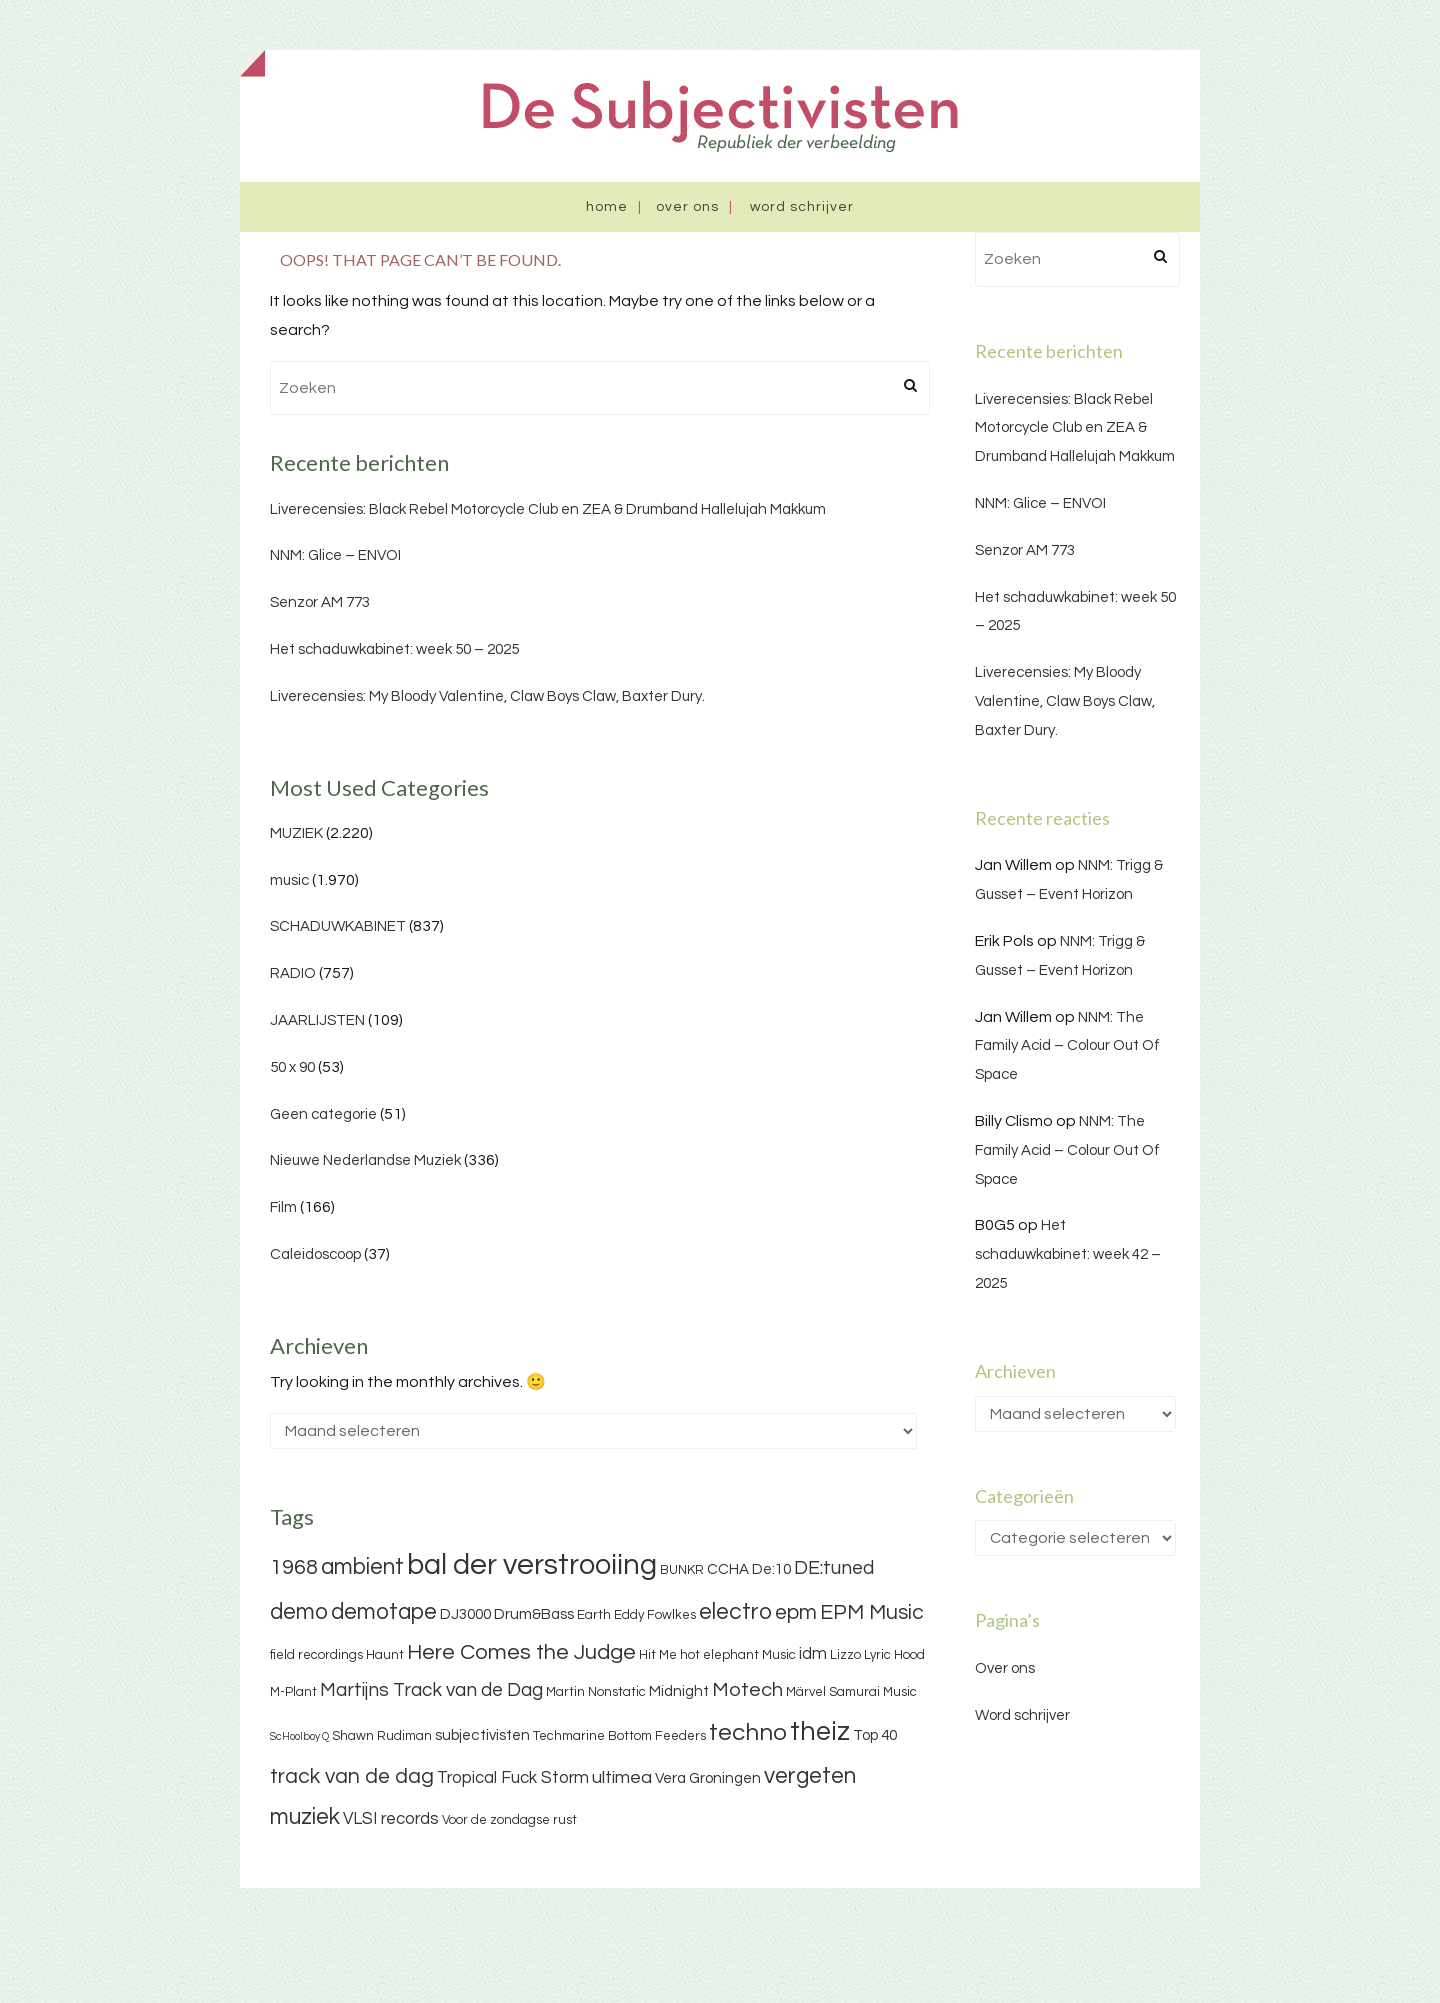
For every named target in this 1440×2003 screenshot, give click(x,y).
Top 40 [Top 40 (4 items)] (875, 1735)
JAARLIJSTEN (317, 1020)
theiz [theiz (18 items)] (820, 1732)
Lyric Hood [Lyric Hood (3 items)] (894, 1655)
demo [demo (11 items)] (299, 1612)
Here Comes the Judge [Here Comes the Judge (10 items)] (521, 1652)
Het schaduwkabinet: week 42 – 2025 (1068, 1254)
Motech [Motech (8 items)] (747, 1690)
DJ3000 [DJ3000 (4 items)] (465, 1614)
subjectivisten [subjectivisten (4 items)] (482, 1735)
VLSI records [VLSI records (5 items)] (391, 1819)
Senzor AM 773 (320, 602)
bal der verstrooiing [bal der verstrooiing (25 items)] (532, 1565)
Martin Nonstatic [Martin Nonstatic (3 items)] (596, 1692)
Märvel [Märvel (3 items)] (806, 1692)
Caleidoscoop (315, 1254)
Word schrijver (802, 207)
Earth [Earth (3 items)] (594, 1615)
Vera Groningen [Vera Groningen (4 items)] (708, 1778)
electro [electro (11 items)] (735, 1612)
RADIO (293, 973)
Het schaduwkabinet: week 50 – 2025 (394, 649)
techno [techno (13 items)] (748, 1732)
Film (283, 1207)
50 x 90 (292, 1067)
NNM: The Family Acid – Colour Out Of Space (1067, 1046)
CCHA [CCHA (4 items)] (728, 1569)
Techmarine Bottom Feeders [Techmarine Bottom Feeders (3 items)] (619, 1736)
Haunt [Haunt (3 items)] (385, 1655)
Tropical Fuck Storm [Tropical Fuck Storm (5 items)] (513, 1778)
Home (607, 207)
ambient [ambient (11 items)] (362, 1567)
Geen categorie (323, 1114)
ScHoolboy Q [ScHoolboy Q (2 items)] (299, 1736)
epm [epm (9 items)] (796, 1612)
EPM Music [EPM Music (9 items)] (872, 1612)
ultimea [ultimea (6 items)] (622, 1777)
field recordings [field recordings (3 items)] (316, 1655)
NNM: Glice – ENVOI (335, 555)
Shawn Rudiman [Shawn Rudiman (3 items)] (382, 1736)
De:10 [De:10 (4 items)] (771, 1569)
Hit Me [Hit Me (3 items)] (658, 1655)
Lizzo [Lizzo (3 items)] (845, 1655)
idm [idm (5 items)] (813, 1654)
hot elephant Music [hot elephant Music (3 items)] (738, 1655)
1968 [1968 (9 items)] (294, 1567)
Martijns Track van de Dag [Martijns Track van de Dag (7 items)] (431, 1690)
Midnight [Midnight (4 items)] (679, 1691)
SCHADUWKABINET (338, 926)
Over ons (687, 207)
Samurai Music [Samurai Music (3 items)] (873, 1692)
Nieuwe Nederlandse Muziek (365, 1160)
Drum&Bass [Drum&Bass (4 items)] (534, 1614)
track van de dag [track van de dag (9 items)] (352, 1776)
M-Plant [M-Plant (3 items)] (293, 1692)
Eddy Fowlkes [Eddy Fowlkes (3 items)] (655, 1615)
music (289, 880)
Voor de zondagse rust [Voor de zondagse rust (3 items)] (509, 1820)
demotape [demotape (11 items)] (384, 1612)
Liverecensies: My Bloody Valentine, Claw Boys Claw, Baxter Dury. (487, 696)
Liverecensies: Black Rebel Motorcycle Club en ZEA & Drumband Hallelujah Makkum (548, 509)
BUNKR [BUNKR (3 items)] (682, 1570)
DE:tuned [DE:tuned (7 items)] (834, 1568)
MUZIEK (296, 833)
